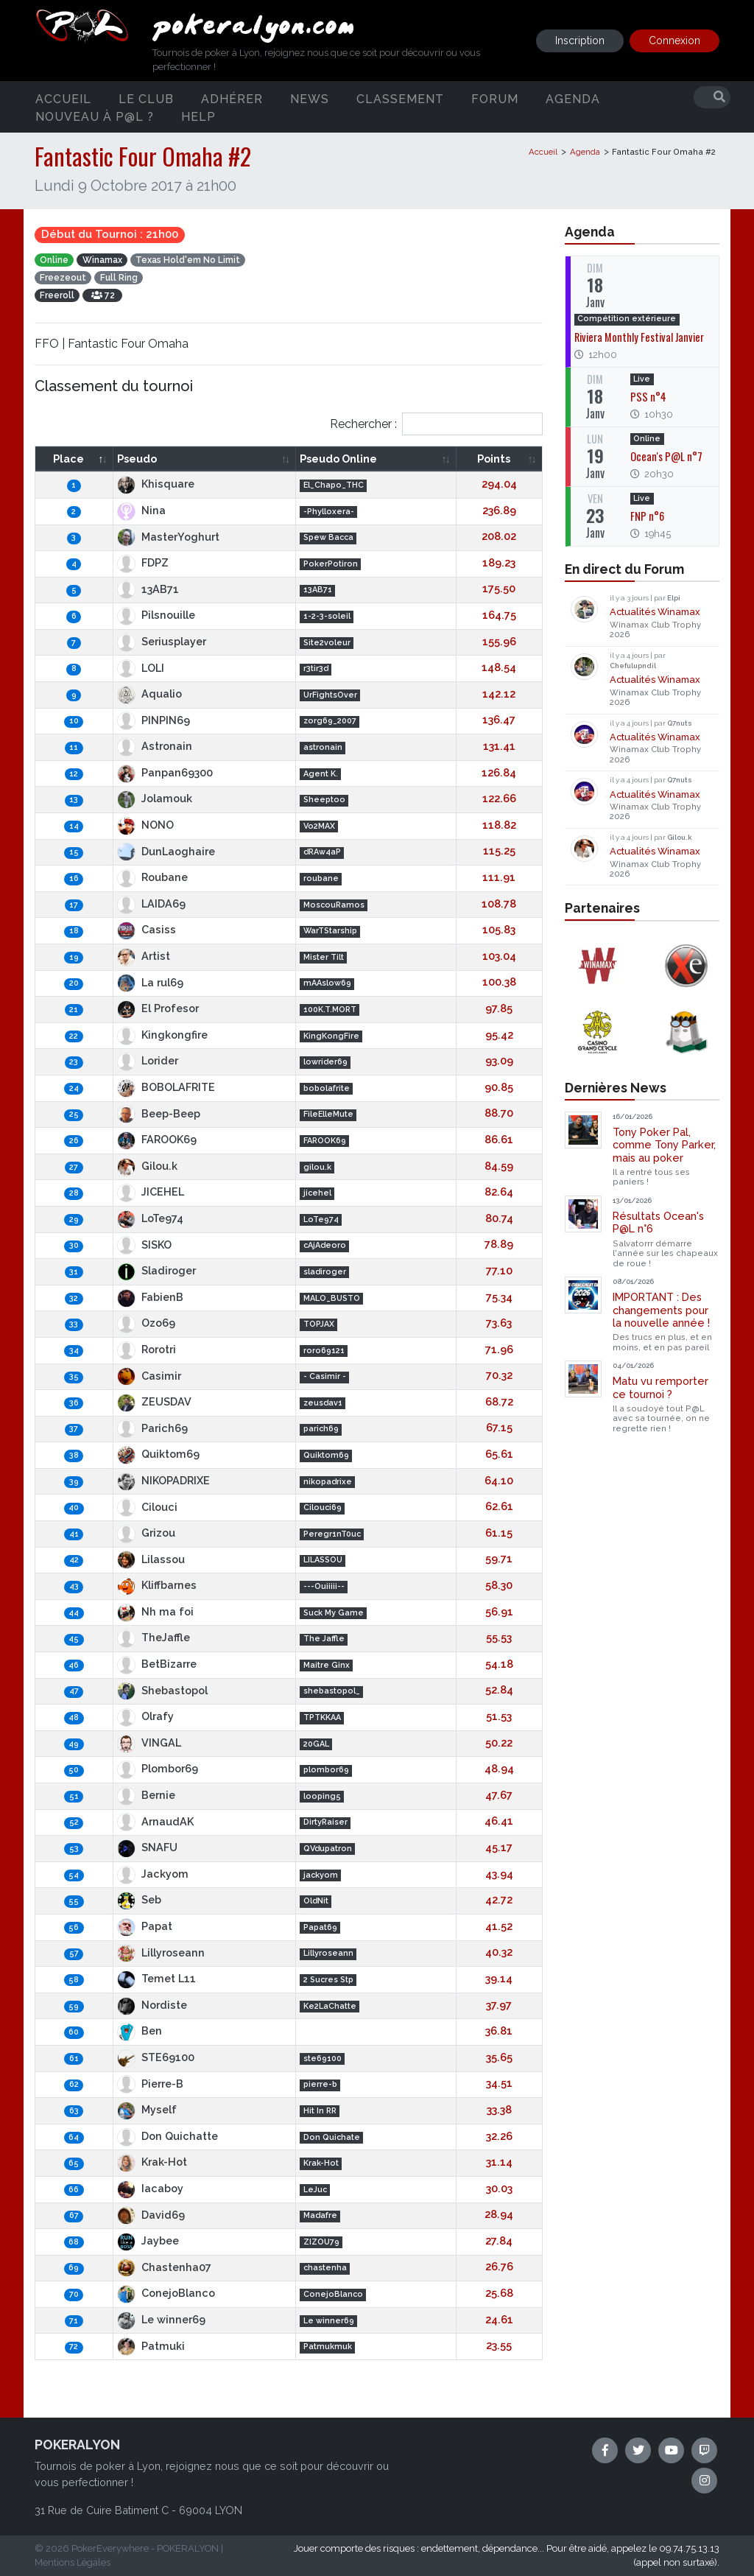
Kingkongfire (162, 1034)
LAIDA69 (151, 903)
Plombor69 (157, 1768)
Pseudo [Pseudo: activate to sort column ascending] (137, 458)
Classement (400, 98)
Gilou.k (147, 1165)
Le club (146, 98)
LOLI (140, 667)
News (309, 98)
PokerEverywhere (110, 2548)
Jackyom (152, 1873)
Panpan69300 (165, 772)
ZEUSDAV (154, 1401)
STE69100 (155, 2057)
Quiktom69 (158, 1453)
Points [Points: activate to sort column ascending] (493, 458)
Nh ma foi (155, 1611)
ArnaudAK (155, 1821)
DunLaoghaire (166, 851)
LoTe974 (150, 1218)
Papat (144, 1926)
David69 (151, 2214)
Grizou (146, 1532)
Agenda (573, 98)
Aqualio (149, 693)
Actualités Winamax (655, 611)
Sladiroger (156, 1270)
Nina (141, 510)
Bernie (146, 1795)
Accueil (63, 98)
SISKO (144, 1244)
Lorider (147, 1060)
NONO (145, 824)
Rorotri (146, 1349)
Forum (494, 98)
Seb (139, 1899)
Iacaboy (150, 2188)
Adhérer (232, 98)
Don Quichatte (167, 2136)
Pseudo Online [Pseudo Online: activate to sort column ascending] (338, 458)
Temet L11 (156, 1978)
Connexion (674, 40)
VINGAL (149, 1742)
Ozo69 (146, 1322)
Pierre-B (150, 2083)
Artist (143, 956)
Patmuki (151, 2346)
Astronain (154, 746)
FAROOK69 (157, 1139)
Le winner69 (161, 2319)
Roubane (152, 877)
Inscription (580, 40)
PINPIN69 (153, 720)
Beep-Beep (158, 1113)
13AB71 (148, 589)
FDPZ (143, 562)
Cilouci (147, 1507)
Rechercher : (436, 424)
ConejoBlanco (166, 2293)
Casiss (146, 929)
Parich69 (152, 1428)
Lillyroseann (161, 1952)
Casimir (149, 1375)
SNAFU (147, 1847)
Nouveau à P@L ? (94, 116)
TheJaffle (153, 1637)
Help (198, 116)
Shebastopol (162, 1690)
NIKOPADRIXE (163, 1480)
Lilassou (151, 1559)
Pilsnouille (156, 614)
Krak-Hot (152, 2161)
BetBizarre (157, 1663)
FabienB (150, 1297)
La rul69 (150, 982)
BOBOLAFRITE (166, 1087)
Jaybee (148, 2240)
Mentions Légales (72, 2562)
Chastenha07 (164, 2267)
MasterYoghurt (168, 536)
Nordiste (152, 2004)
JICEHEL (150, 1191)
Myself (147, 2109)
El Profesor (158, 1008)
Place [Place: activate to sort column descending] (68, 458)
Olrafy (145, 1716)
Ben (139, 2030)
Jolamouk (154, 798)
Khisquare (155, 483)
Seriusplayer (161, 641)
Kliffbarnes (157, 1585)
